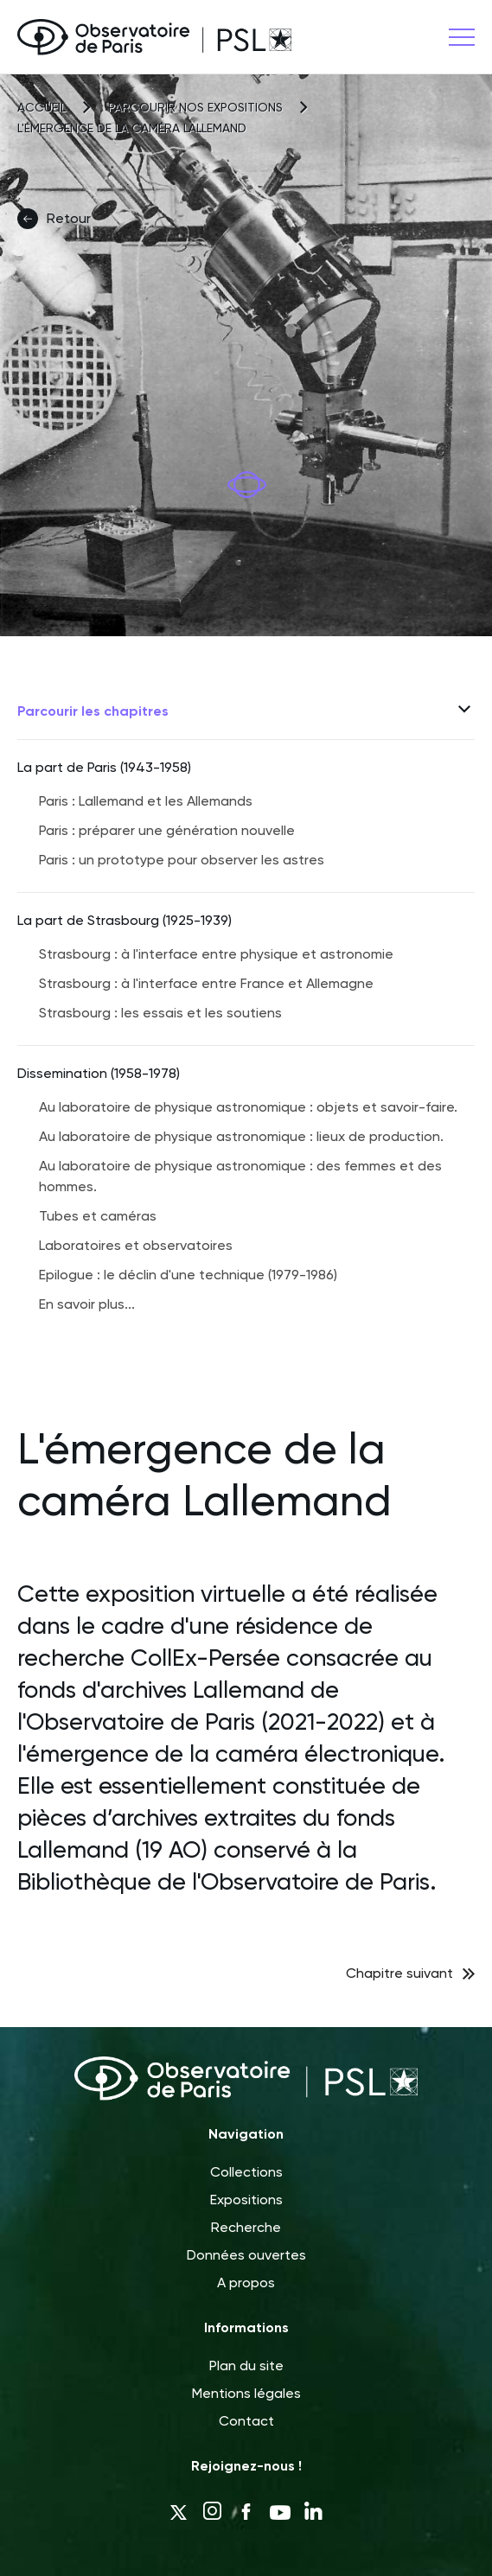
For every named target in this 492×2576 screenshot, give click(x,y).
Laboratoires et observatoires (136, 1245)
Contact (246, 2421)
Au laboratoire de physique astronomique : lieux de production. (241, 1136)
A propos (246, 2282)
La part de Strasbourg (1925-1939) (124, 920)
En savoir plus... (87, 1304)
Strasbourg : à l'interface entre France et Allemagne (206, 983)
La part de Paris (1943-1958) (104, 767)
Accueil (41, 107)
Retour (54, 218)
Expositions (246, 2199)
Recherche (246, 2227)
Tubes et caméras (98, 1216)
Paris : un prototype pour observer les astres (181, 859)
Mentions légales (246, 2393)
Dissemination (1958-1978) (98, 1073)
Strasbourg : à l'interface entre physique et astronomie (216, 954)
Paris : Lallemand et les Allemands (145, 801)
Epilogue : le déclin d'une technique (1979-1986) (188, 1274)
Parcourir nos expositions (195, 107)
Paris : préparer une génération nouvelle (167, 830)
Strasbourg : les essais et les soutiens (160, 1012)
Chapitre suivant (399, 1973)
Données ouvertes (246, 2255)
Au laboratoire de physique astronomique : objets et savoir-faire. (248, 1107)
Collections (246, 2172)
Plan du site (246, 2365)
